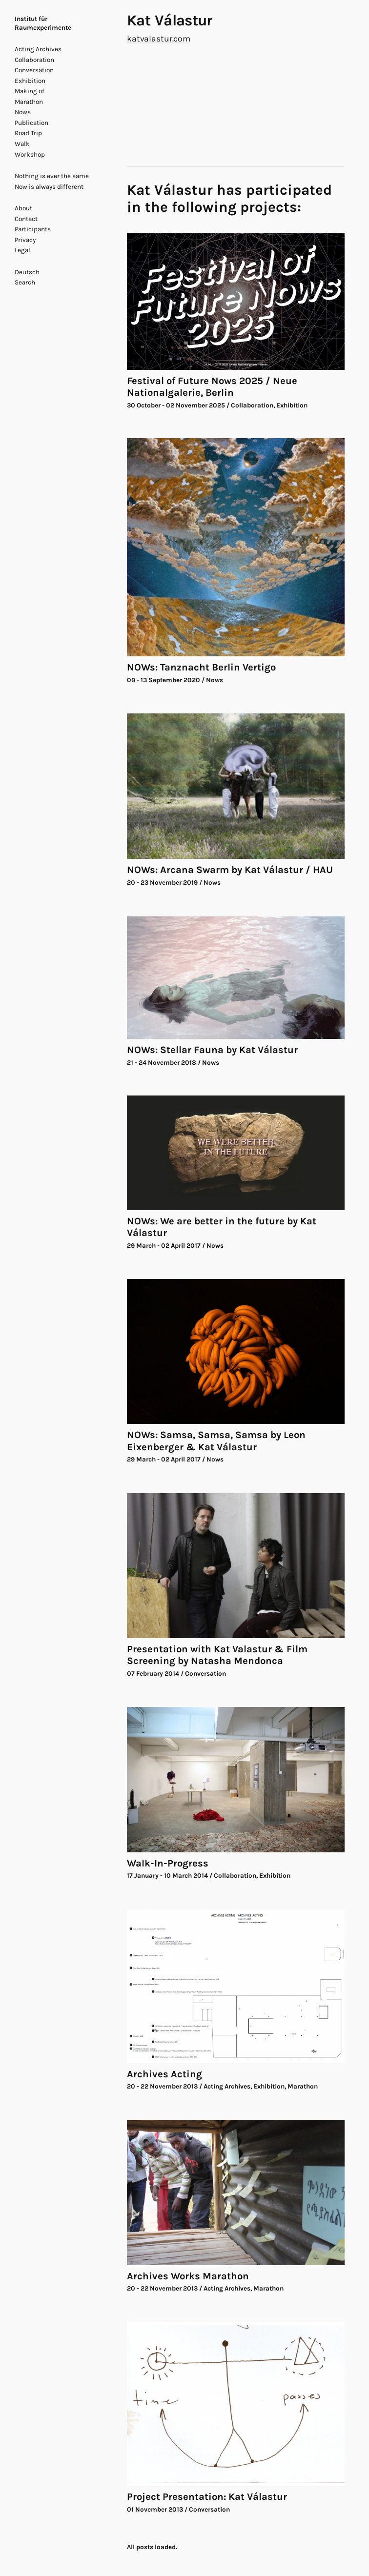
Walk (22, 143)
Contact (26, 219)
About (23, 208)
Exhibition (30, 80)
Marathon (29, 101)
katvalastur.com (158, 38)
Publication (31, 122)
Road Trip (28, 133)
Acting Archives (38, 49)
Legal (22, 250)
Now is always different (49, 186)
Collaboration (34, 59)
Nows (23, 112)
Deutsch (27, 272)
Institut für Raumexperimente (43, 23)
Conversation (34, 70)
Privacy (25, 239)
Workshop (30, 154)
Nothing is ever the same (52, 176)
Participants (33, 229)
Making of (29, 91)
